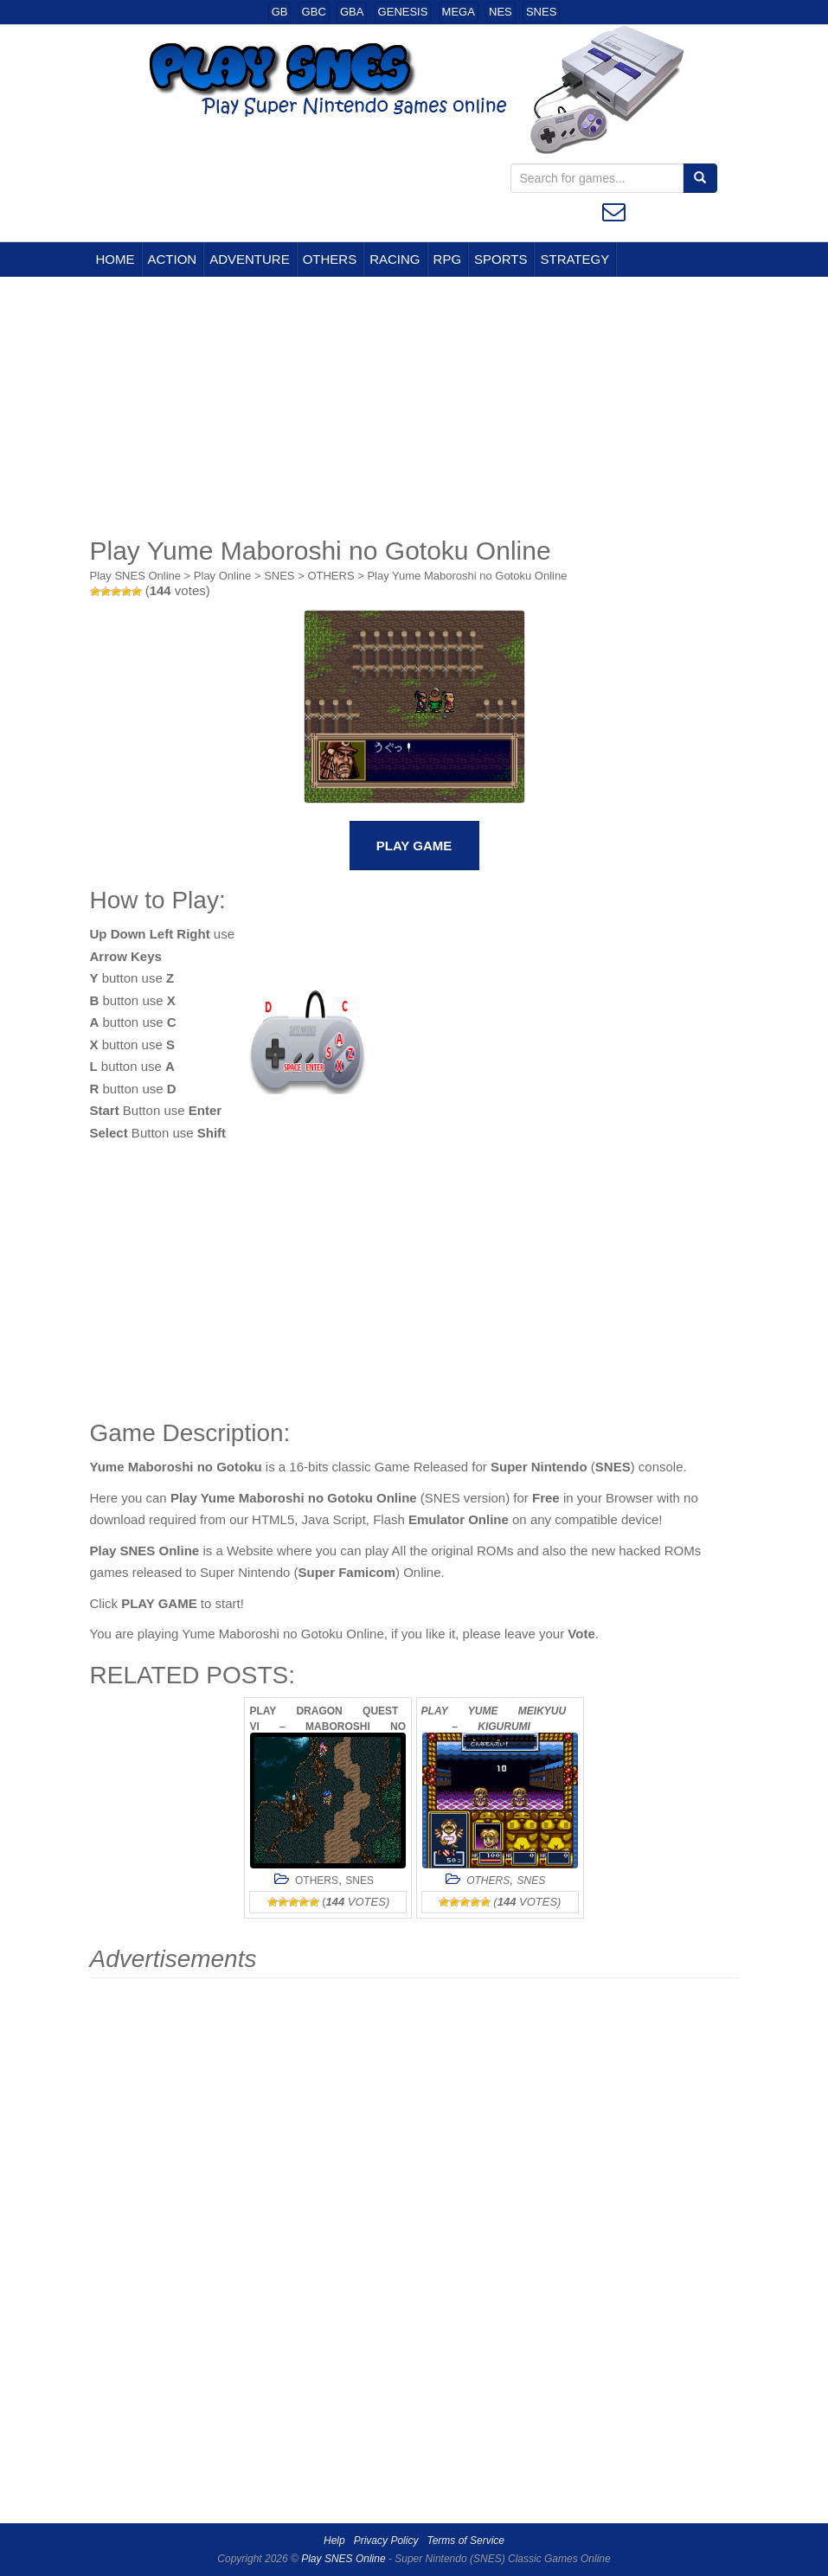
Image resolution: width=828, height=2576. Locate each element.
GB (280, 11)
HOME (115, 259)
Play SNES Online (136, 575)
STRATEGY (574, 259)
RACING (394, 259)
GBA (351, 11)
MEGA (458, 11)
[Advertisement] (414, 406)
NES (500, 11)
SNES (541, 11)
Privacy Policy (386, 2540)
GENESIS (403, 11)
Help (334, 2540)
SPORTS (500, 259)
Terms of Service (465, 2540)
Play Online (222, 575)
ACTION (172, 259)
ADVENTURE (249, 259)
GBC (314, 11)
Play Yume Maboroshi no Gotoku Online (467, 575)
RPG (447, 259)
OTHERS (330, 259)
